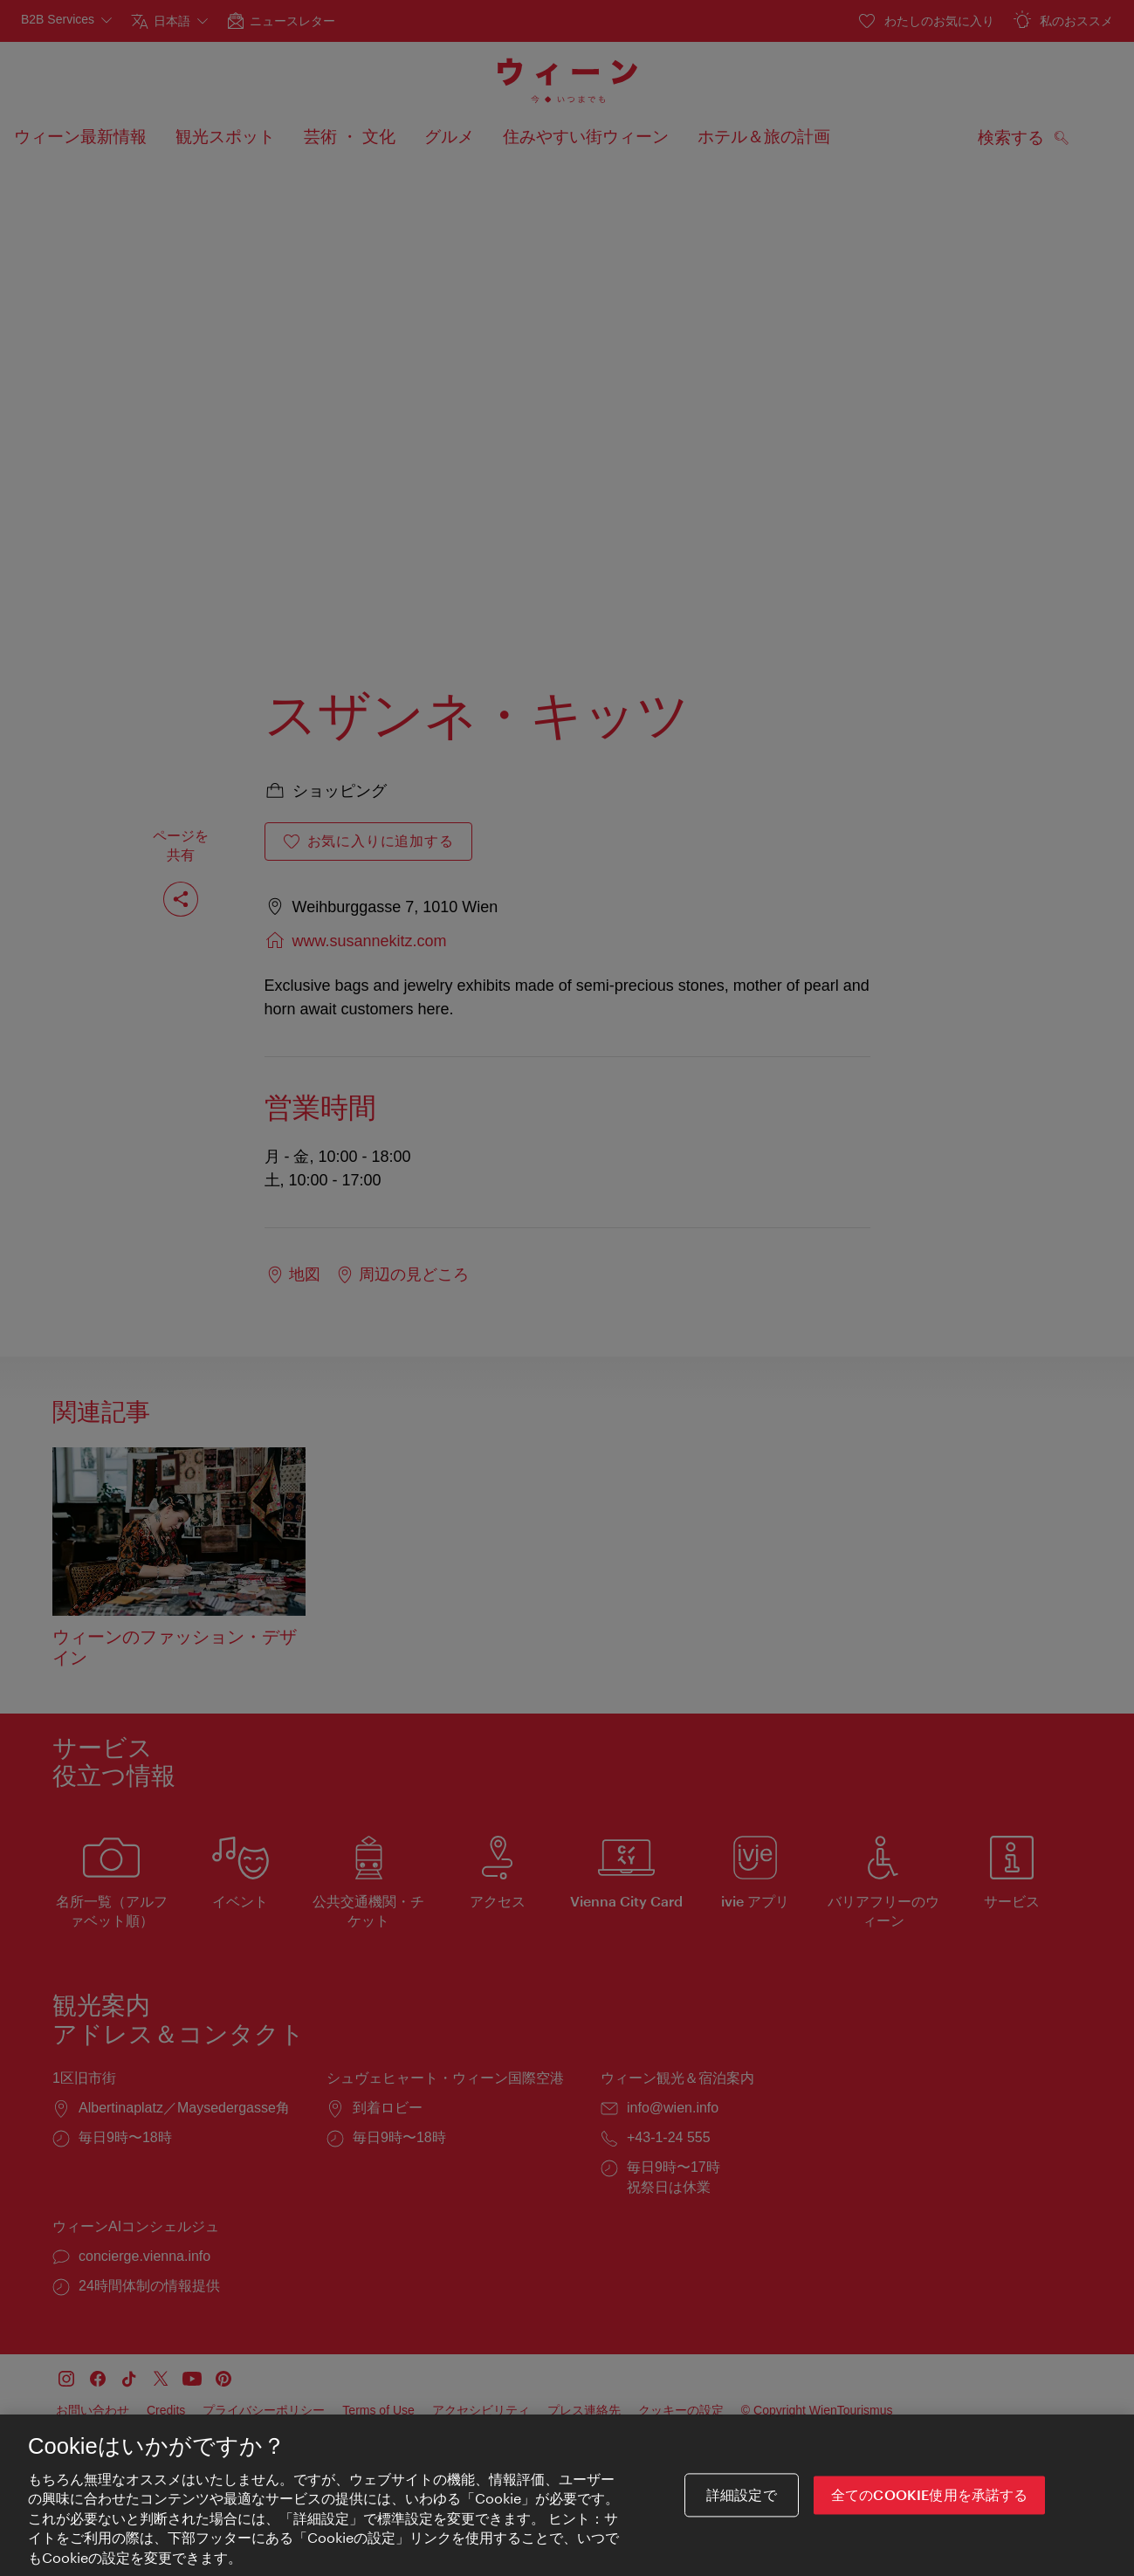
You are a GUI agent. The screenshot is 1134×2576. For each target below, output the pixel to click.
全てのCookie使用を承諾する (929, 2510)
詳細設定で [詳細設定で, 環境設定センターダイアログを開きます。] (741, 2510)
